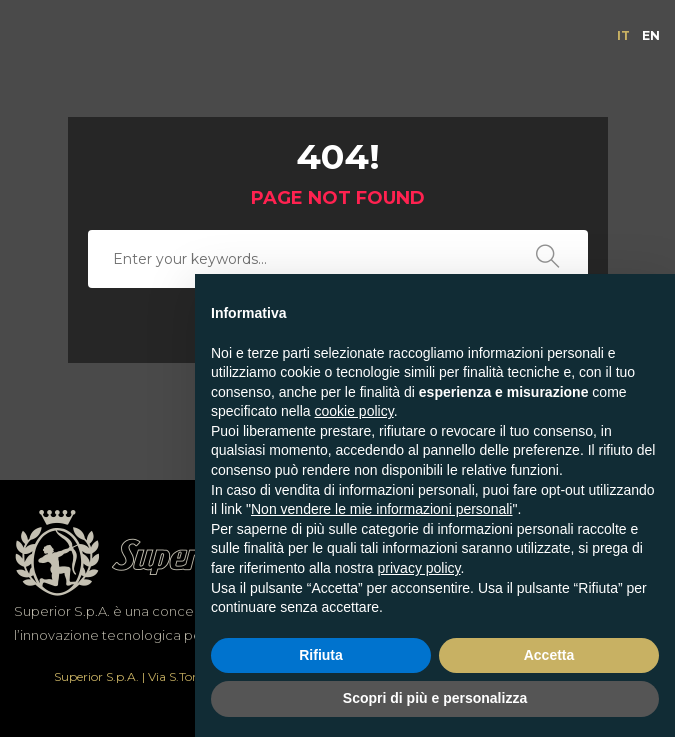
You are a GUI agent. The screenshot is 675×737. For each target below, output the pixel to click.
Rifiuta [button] (321, 655)
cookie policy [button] (354, 411)
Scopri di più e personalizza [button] (435, 698)
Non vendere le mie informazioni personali (381, 509)
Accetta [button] (549, 655)
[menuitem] (623, 36)
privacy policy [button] (419, 568)
